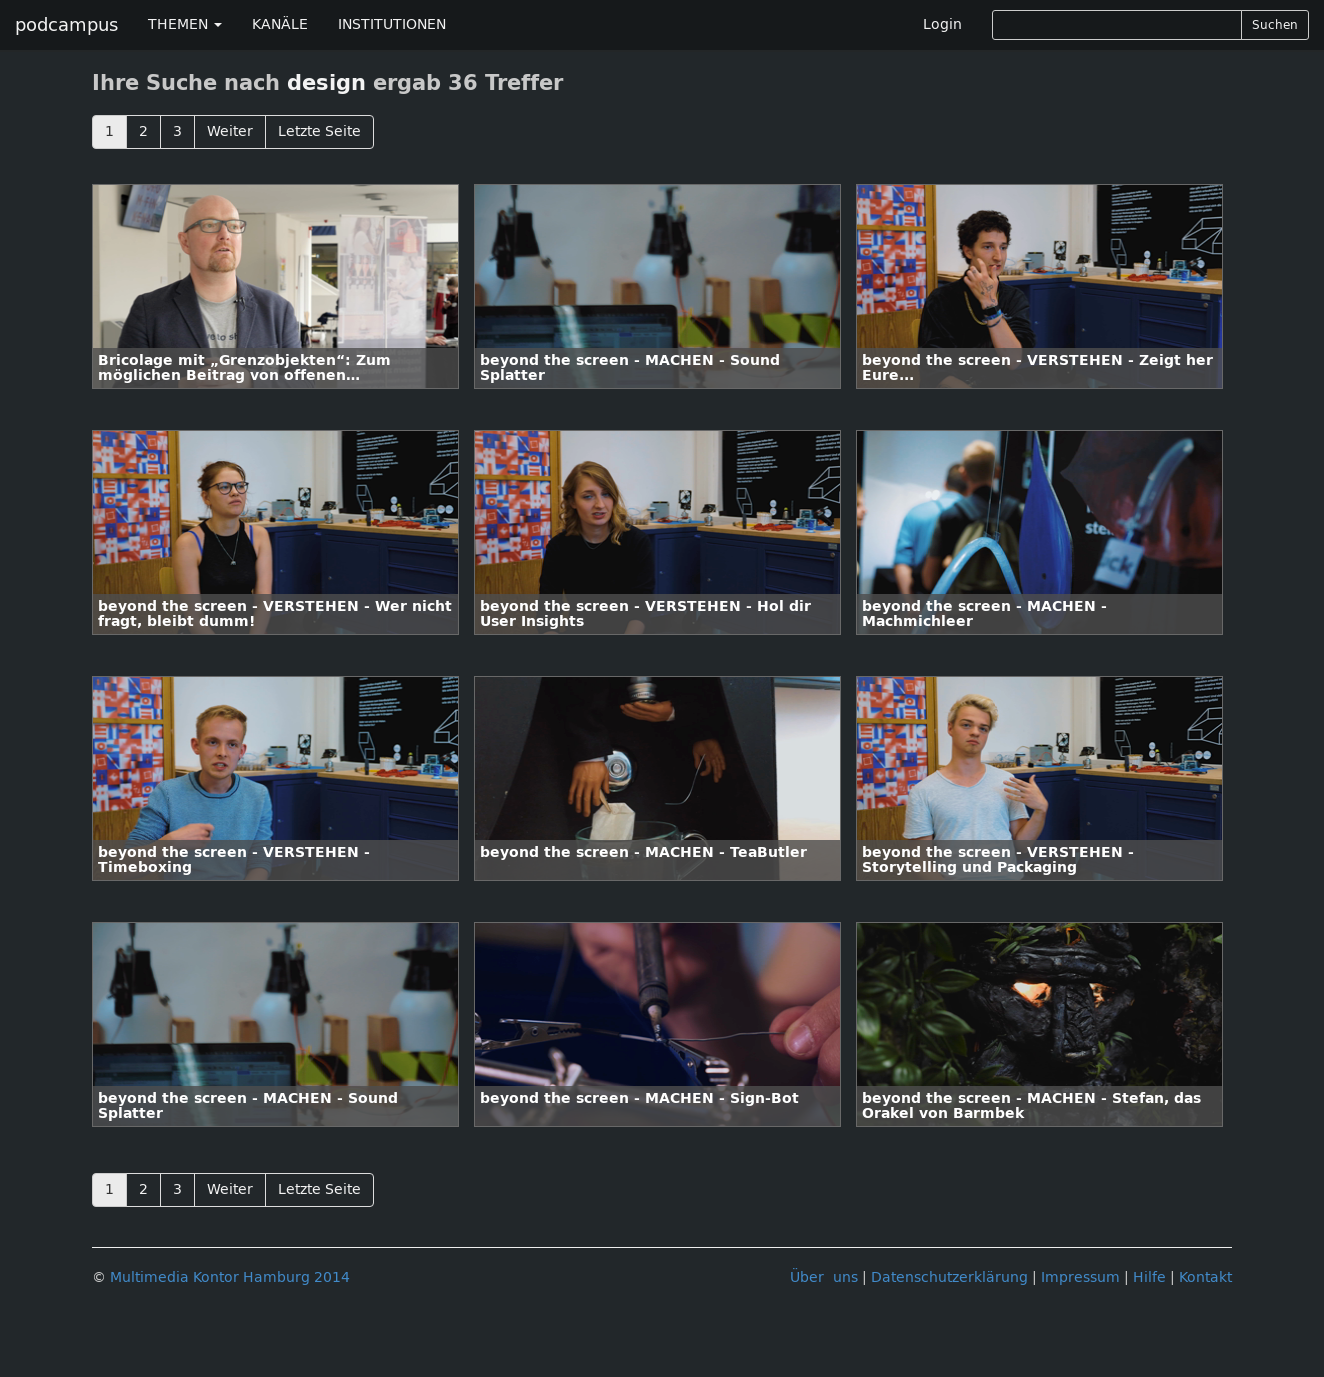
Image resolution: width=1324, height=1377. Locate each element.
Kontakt (1205, 1277)
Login (942, 24)
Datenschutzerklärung (949, 1277)
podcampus (66, 25)
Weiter (230, 131)
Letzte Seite (319, 131)
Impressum (1080, 1277)
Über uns (824, 1277)
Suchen (1275, 25)
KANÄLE (280, 24)
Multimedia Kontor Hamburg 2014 (230, 1277)
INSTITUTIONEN (392, 24)
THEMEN (185, 24)
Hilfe (1149, 1277)
